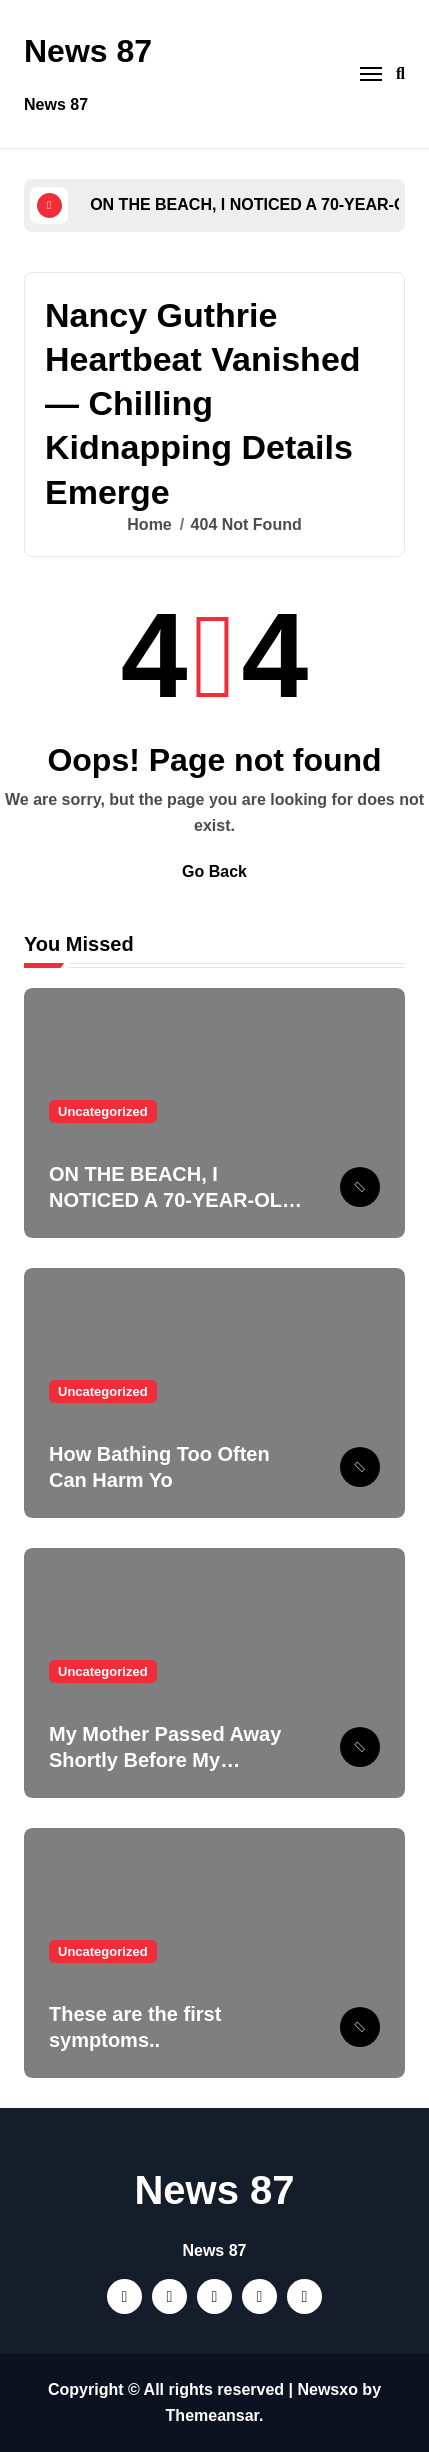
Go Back (214, 871)
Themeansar (212, 2415)
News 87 (88, 51)
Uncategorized (103, 1111)
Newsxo (327, 2389)
